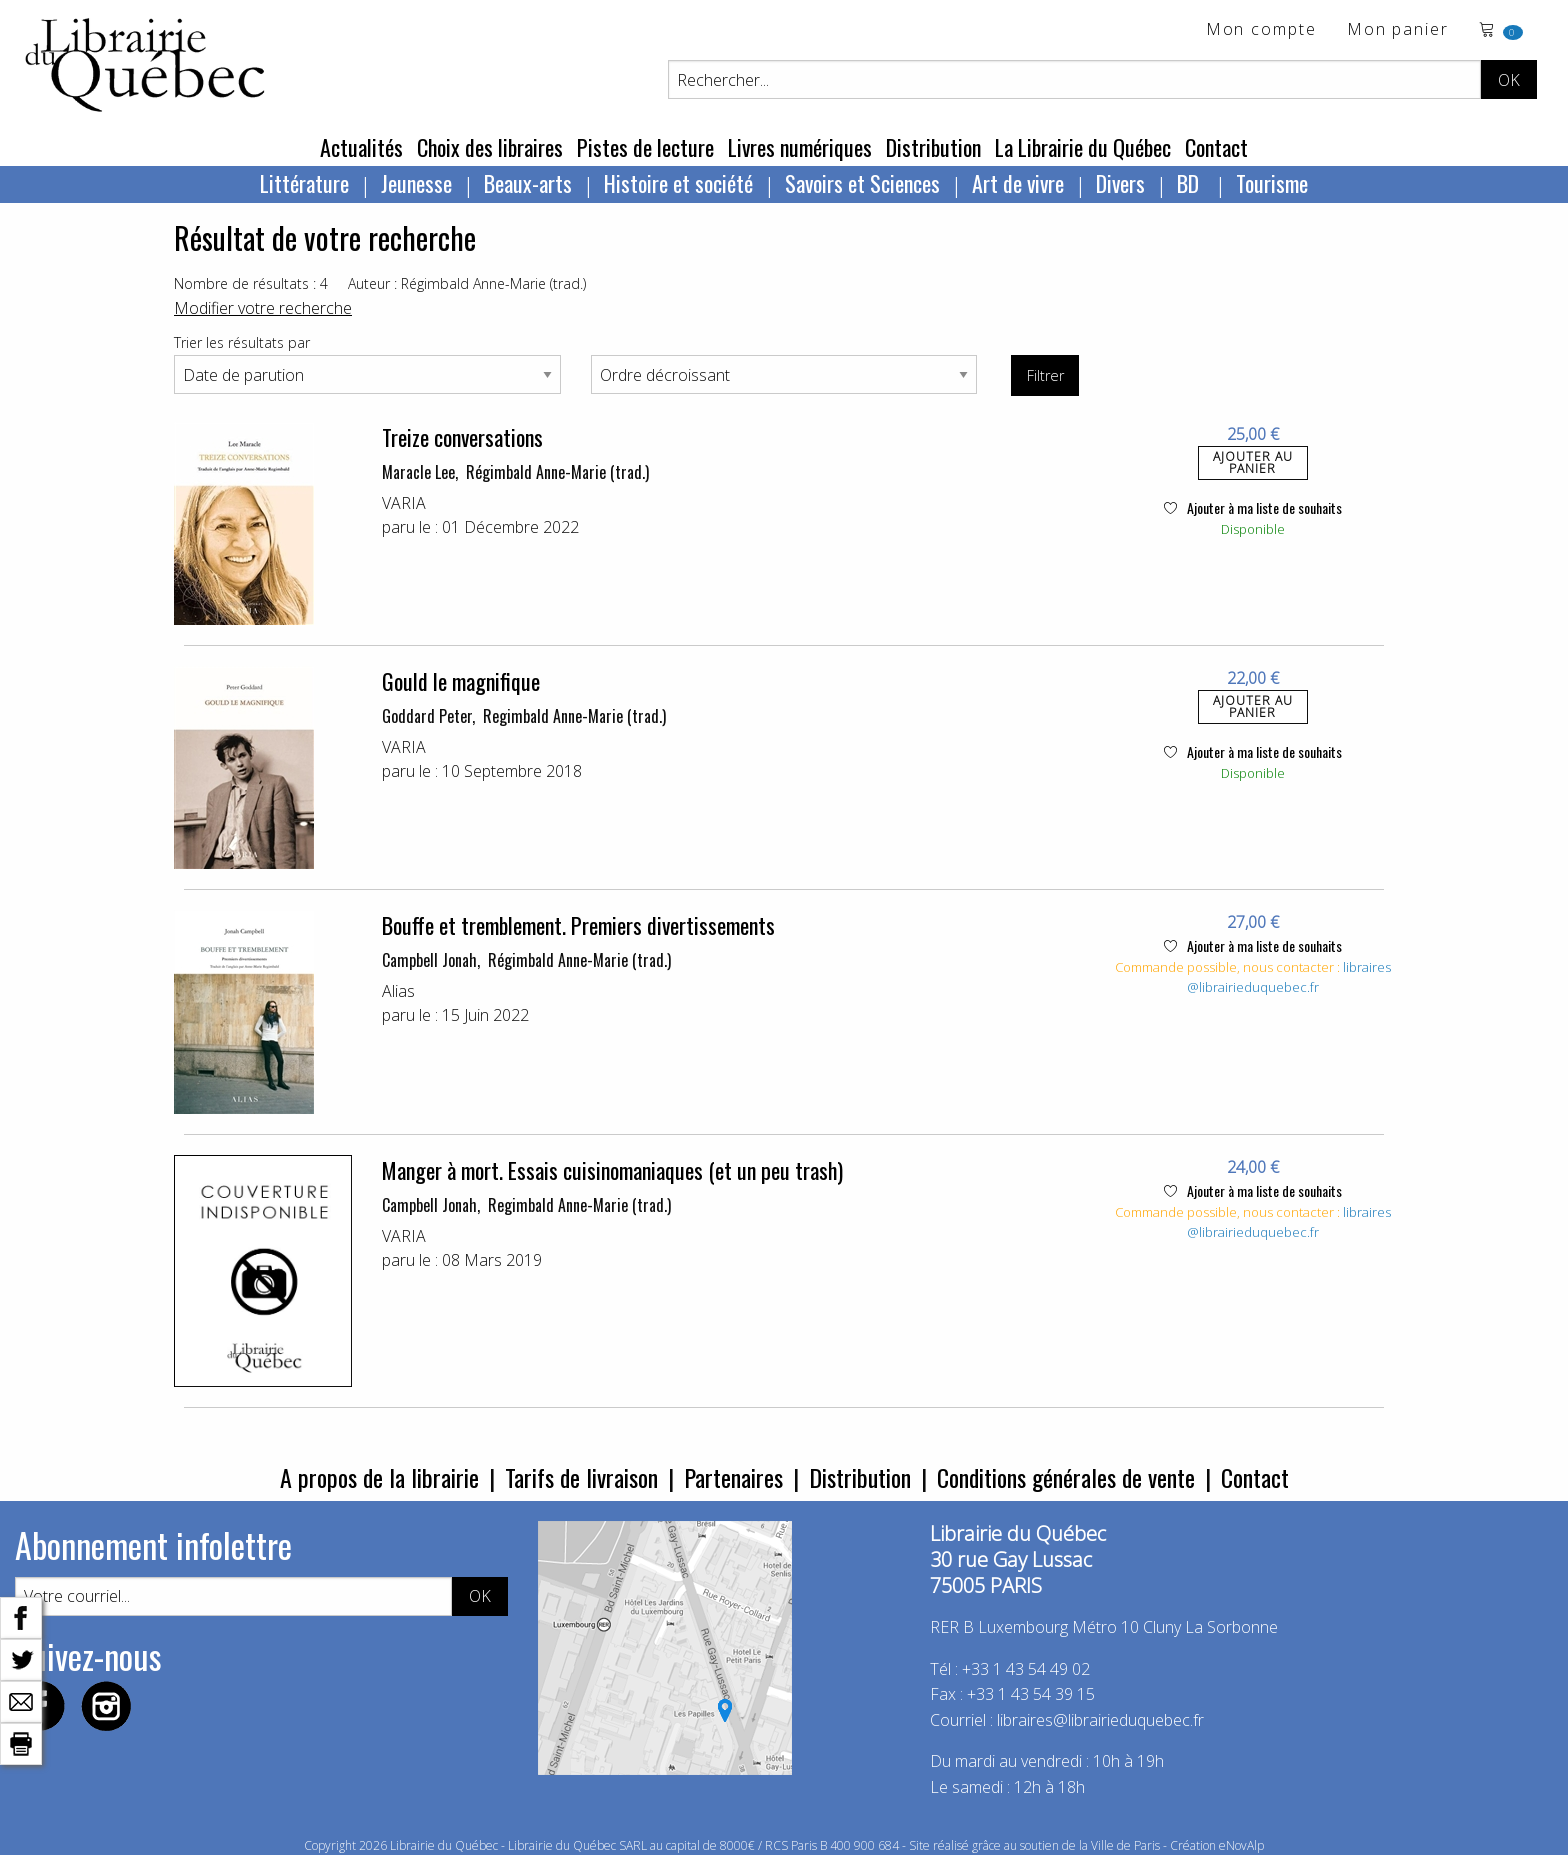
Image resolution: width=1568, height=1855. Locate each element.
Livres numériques (800, 147)
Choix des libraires (490, 147)
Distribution (933, 147)
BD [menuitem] (1190, 183)
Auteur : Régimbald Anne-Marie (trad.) (467, 283)
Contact (1216, 147)
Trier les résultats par (242, 342)
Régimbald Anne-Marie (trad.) (557, 472)
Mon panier (1398, 30)
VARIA (404, 503)
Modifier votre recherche (263, 308)
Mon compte (1261, 30)
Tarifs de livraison (581, 1477)
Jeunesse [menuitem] (416, 183)
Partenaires (733, 1477)
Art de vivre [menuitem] (1018, 183)
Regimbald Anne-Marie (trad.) (574, 716)
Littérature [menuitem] (304, 183)
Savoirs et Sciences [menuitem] (862, 183)
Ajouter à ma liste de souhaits (1253, 507)
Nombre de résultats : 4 (251, 283)
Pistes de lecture (645, 147)
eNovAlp (1241, 1845)
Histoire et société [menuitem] (678, 183)
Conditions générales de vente (1066, 1477)
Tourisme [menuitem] (1272, 183)
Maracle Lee (418, 472)
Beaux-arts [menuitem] (528, 183)
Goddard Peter (427, 716)
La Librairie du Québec (1083, 147)
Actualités (361, 147)
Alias (398, 991)
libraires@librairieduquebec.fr (1289, 977)
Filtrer (1045, 375)
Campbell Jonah (429, 960)
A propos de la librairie (379, 1477)
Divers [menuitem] (1120, 183)
